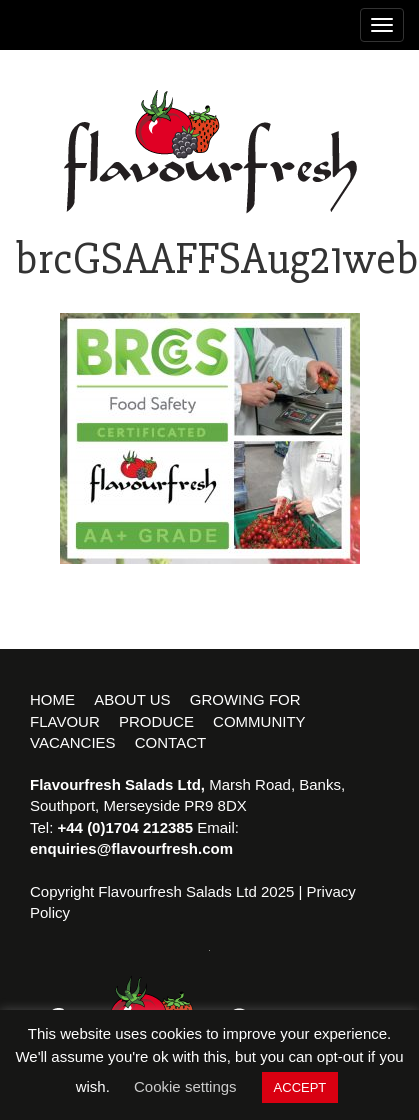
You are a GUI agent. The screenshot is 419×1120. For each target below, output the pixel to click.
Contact (170, 742)
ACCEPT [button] (300, 1087)
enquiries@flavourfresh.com (131, 848)
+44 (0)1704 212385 (126, 827)
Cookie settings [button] (185, 1086)
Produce (156, 721)
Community (259, 721)
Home (52, 699)
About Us (132, 699)
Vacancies (73, 742)
